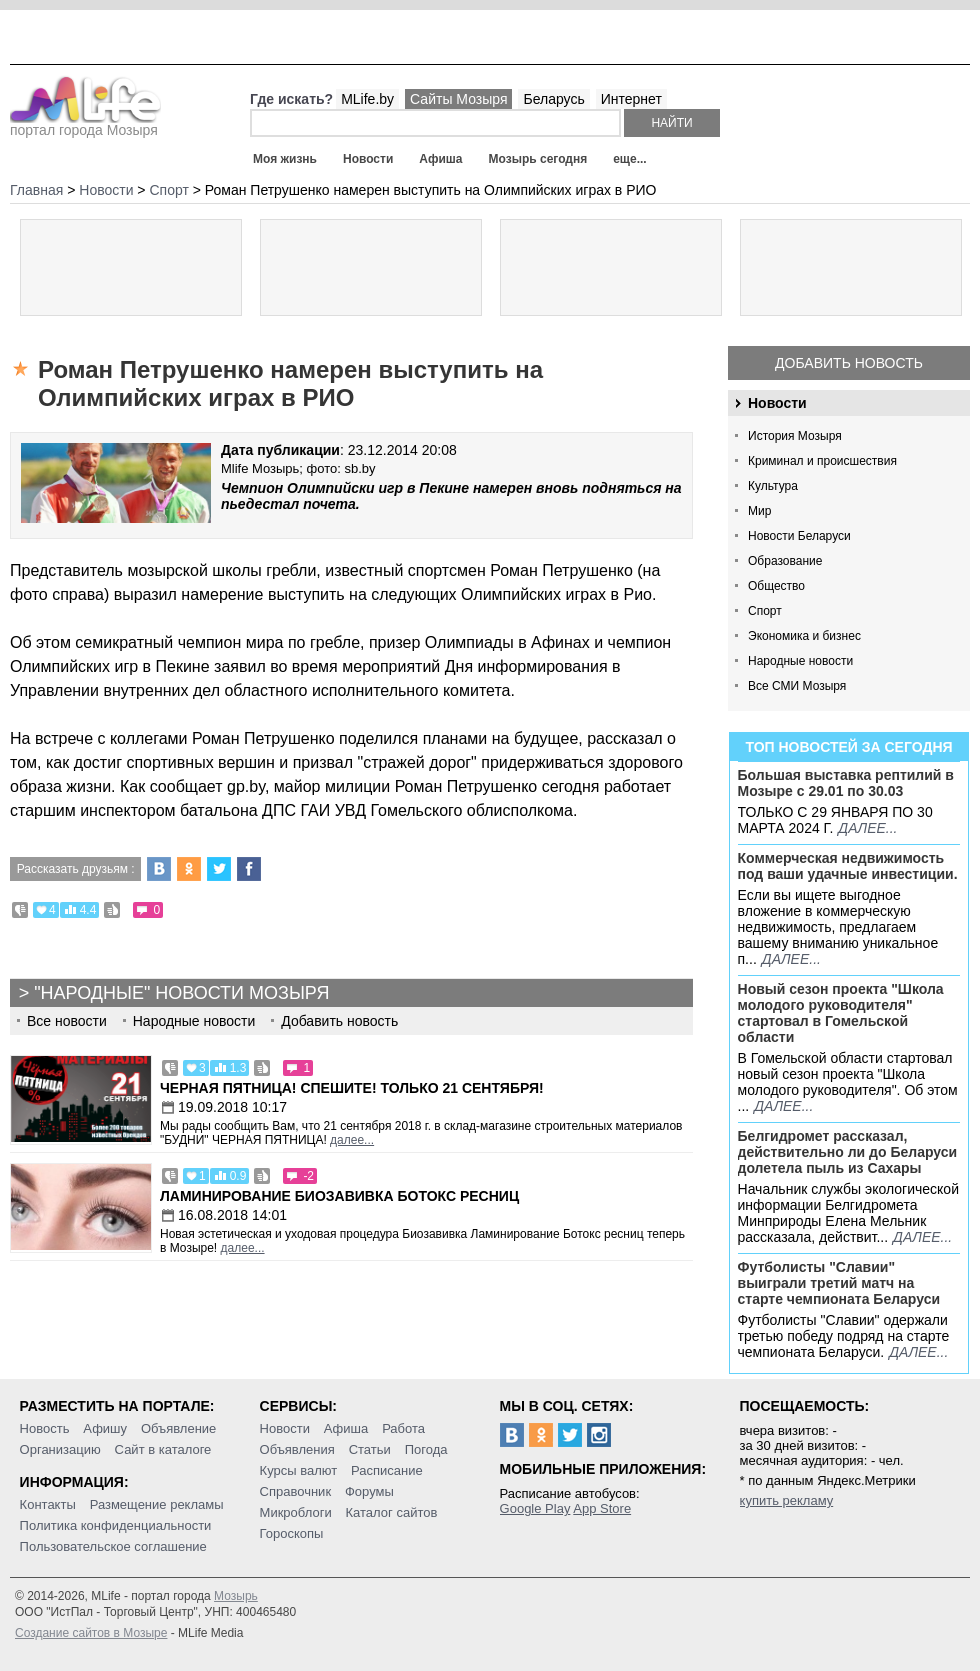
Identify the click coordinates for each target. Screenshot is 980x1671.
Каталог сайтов (392, 1512)
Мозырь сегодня (538, 159)
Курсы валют (299, 1470)
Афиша (440, 159)
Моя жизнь (285, 159)
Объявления (297, 1449)
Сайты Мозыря (458, 99)
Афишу (105, 1428)
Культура (773, 486)
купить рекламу (787, 1500)
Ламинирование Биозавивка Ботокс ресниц (339, 1196)
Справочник (296, 1491)
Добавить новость (849, 363)
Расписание (387, 1470)
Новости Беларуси (799, 536)
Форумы (369, 1491)
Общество (776, 586)
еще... (629, 159)
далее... (867, 828)
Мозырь (236, 1596)
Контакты (48, 1504)
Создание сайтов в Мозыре (91, 1633)
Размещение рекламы (157, 1504)
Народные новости (800, 661)
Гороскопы (292, 1533)
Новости (368, 159)
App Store (602, 1508)
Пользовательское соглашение (113, 1546)
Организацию (60, 1449)
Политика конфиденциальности (116, 1525)
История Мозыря (795, 436)
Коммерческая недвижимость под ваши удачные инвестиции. (848, 866)
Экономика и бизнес (804, 636)
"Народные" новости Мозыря (181, 993)
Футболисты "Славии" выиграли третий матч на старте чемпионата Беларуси (839, 1283)
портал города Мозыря (85, 124)
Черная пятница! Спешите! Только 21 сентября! (352, 1088)
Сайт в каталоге (163, 1449)
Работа (403, 1428)
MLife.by (367, 99)
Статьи (370, 1449)
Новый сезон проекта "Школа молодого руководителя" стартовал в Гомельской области (841, 1013)
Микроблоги (296, 1512)
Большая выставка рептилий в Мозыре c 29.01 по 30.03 (846, 783)
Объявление (178, 1428)
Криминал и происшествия (822, 461)
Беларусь (553, 99)
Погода (426, 1449)
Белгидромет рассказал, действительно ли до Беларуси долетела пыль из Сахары (848, 1152)
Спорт (765, 611)
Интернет (631, 99)
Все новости (67, 1021)
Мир (759, 511)
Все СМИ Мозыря (797, 686)
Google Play (535, 1508)
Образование (785, 561)
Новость (45, 1428)
